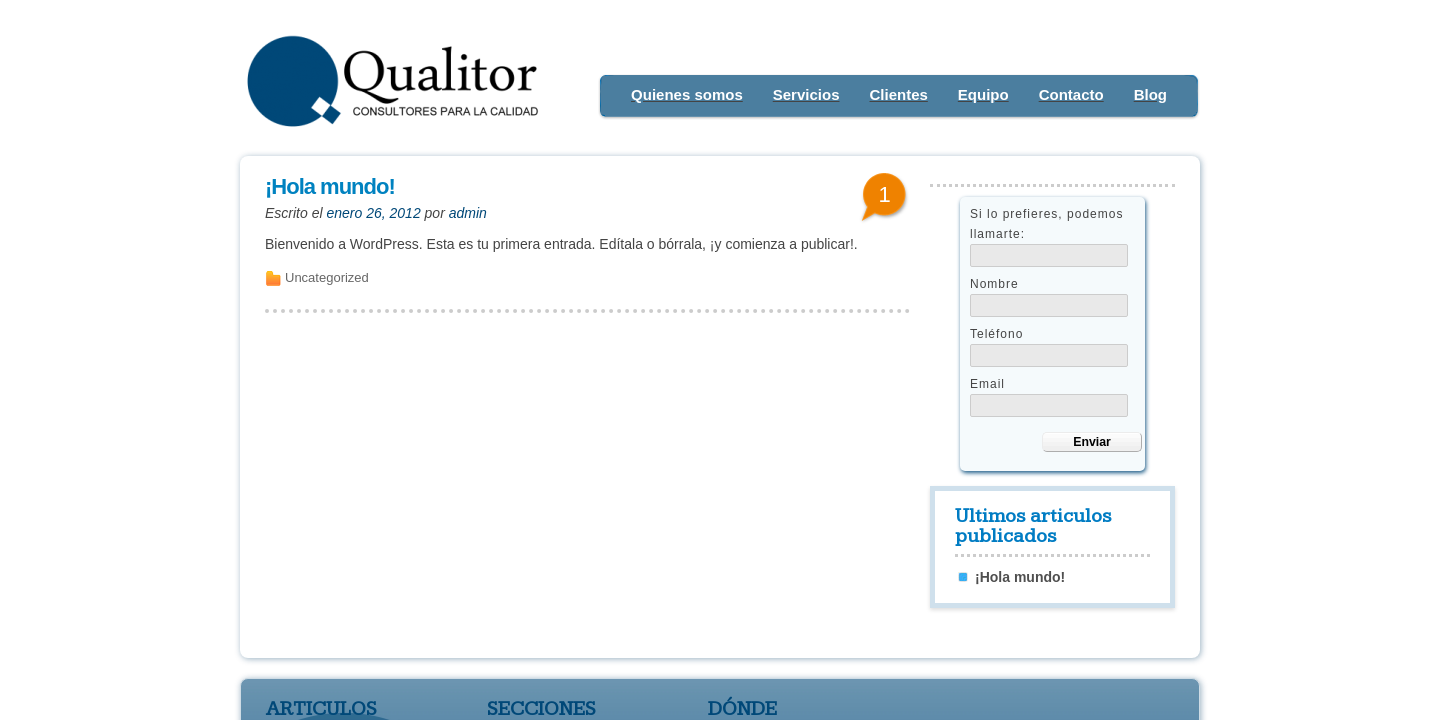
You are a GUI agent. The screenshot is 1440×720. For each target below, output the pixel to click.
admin (468, 213)
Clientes (898, 94)
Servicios (806, 94)
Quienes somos (687, 94)
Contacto (1071, 94)
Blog (1150, 94)
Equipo (983, 94)
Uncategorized (327, 277)
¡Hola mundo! (330, 186)
